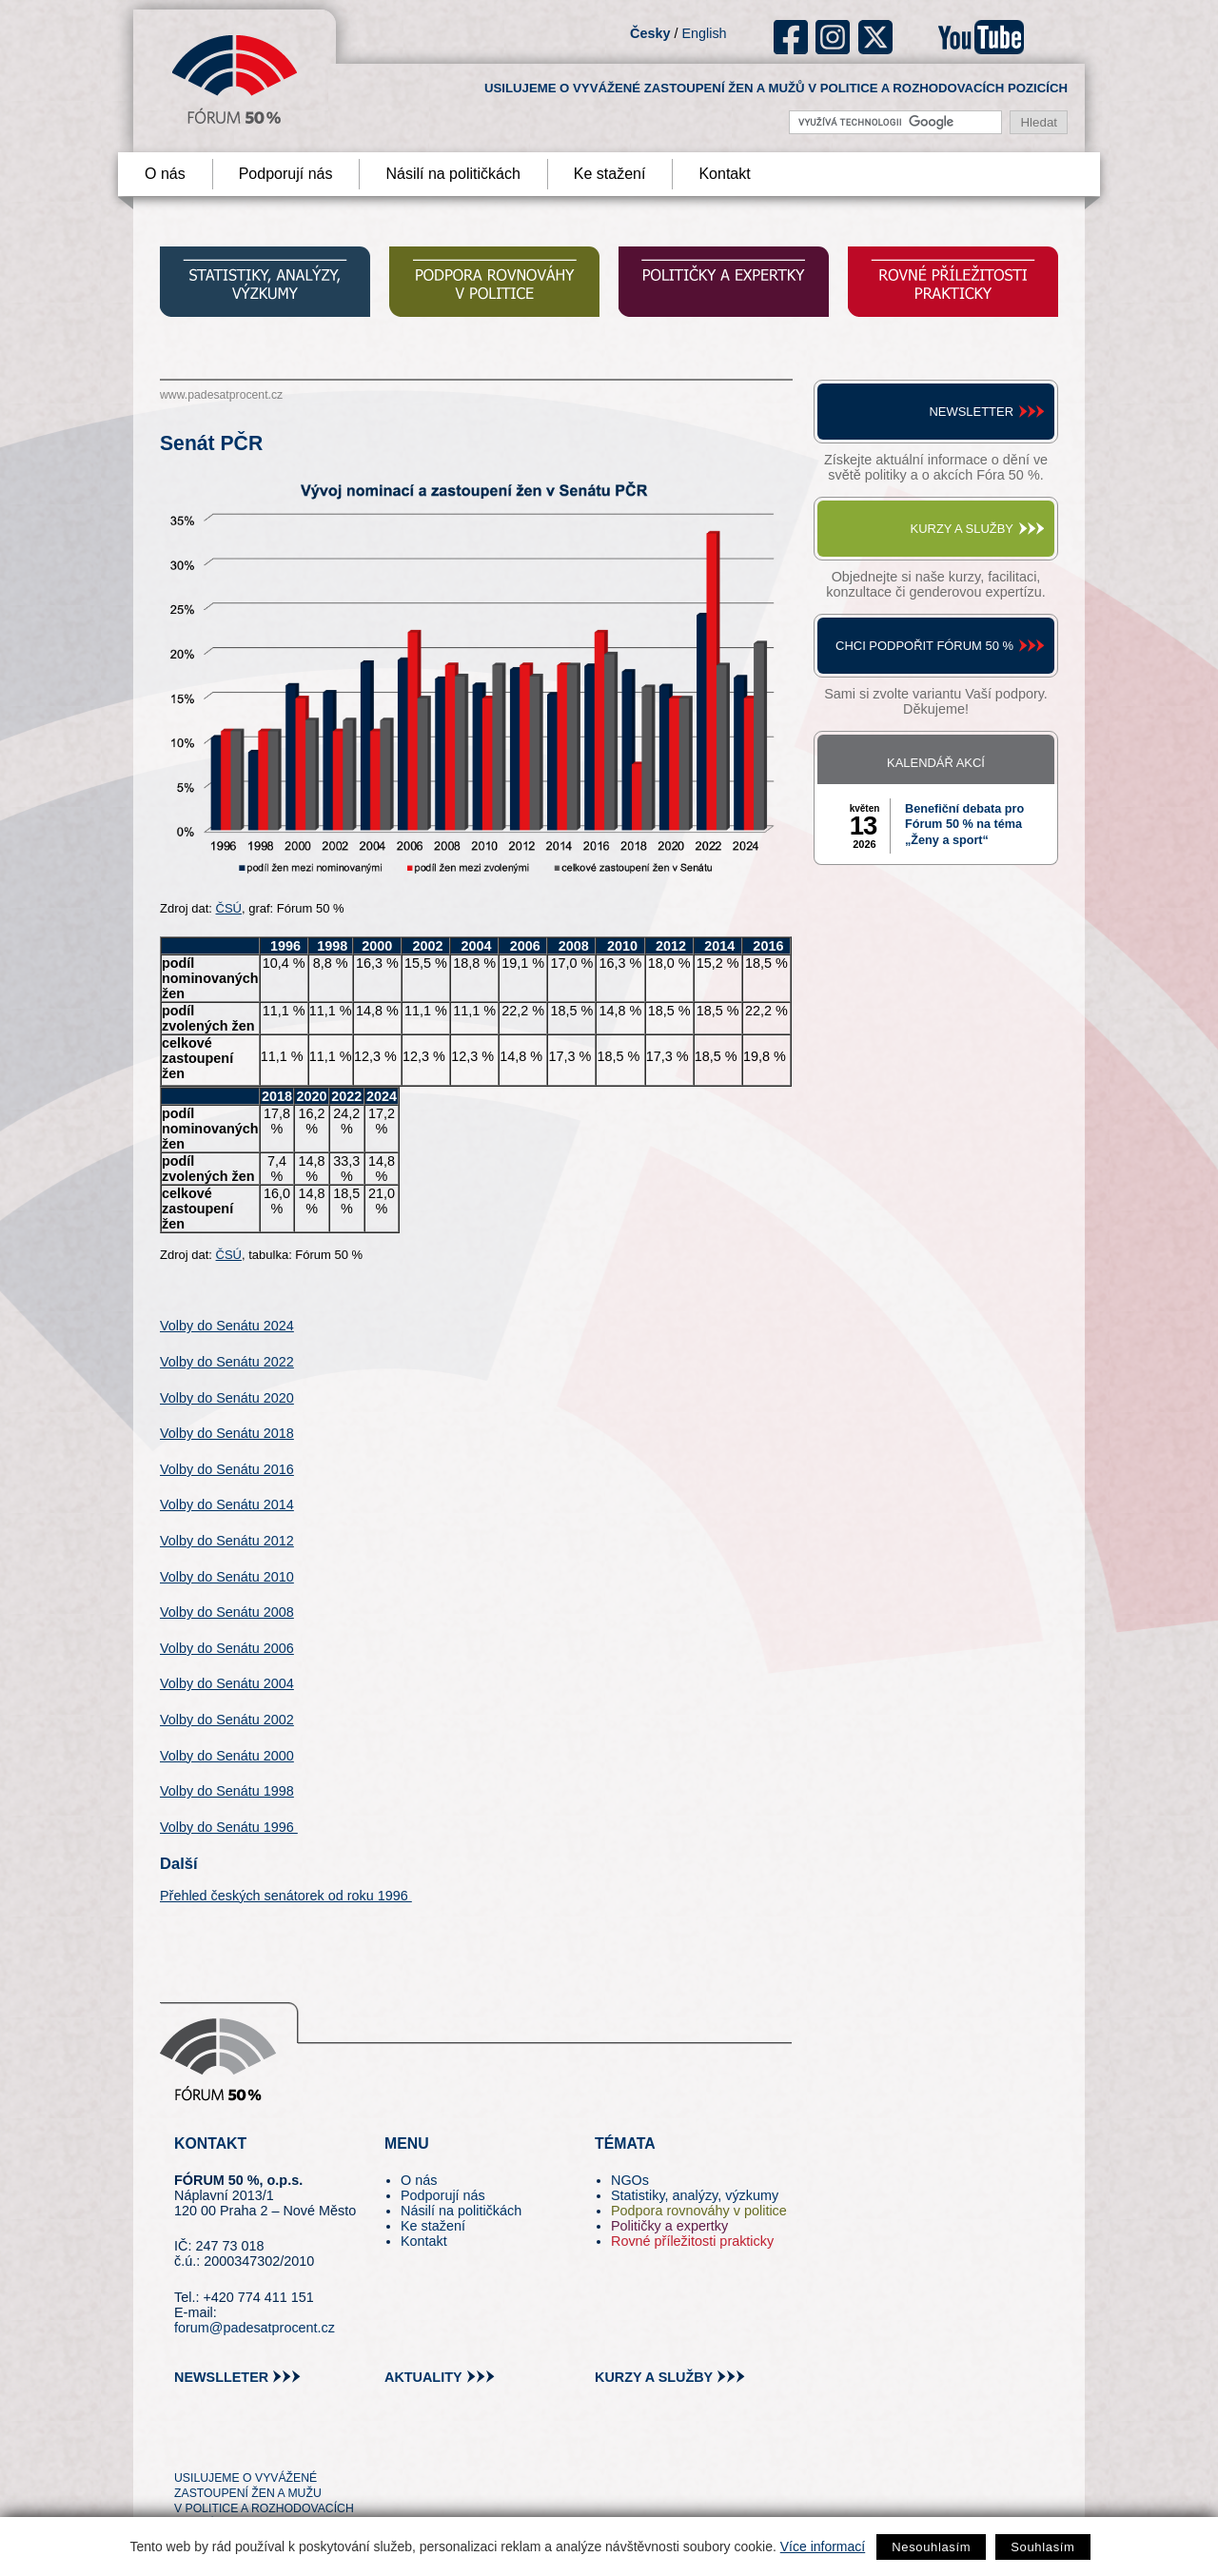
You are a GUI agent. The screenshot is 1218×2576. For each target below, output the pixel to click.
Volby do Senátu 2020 (227, 1398)
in (281, 2443)
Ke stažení (610, 174)
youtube (981, 37)
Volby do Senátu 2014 (227, 1504)
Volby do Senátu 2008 (227, 1612)
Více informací (822, 2546)
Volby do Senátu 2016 (227, 1469)
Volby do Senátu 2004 (227, 1683)
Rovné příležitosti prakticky (692, 2241)
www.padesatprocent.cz (221, 395)
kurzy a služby (654, 2377)
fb (791, 37)
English (703, 33)
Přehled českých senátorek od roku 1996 (286, 1895)
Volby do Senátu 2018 (227, 1433)
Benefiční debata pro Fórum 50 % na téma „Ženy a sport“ (964, 824)
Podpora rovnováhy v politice (699, 2210)
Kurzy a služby (962, 528)
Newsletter (971, 411)
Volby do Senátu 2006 (227, 1648)
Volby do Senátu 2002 (227, 1719)
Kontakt (724, 174)
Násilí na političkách (452, 174)
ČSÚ (229, 908)
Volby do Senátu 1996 (229, 1827)
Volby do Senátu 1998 (227, 1791)
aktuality (423, 2377)
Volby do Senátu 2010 (227, 1576)
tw (187, 2443)
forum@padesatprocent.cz (254, 2327)
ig (833, 37)
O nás (165, 174)
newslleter (221, 2377)
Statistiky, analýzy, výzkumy (694, 2195)
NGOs (630, 2180)
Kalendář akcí (936, 763)
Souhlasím (1042, 2547)
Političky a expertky (669, 2225)
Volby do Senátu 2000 (227, 1755)
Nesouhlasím (931, 2547)
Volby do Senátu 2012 (227, 1540)
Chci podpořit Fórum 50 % (924, 646)
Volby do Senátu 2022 (227, 1361)
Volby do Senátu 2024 (227, 1325)
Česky (650, 33)
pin (218, 2443)
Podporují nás (286, 174)
